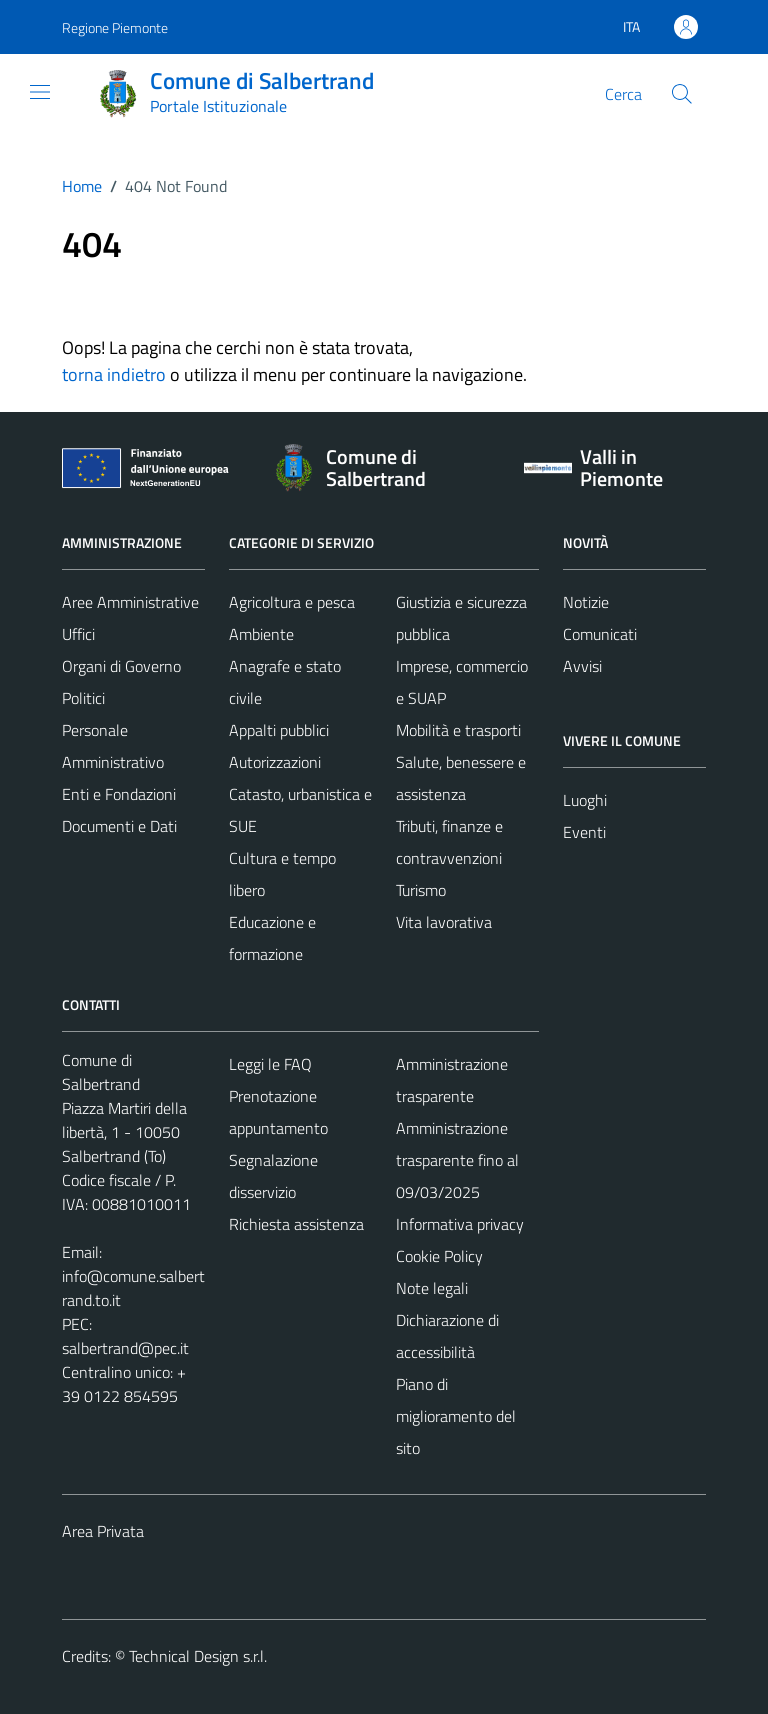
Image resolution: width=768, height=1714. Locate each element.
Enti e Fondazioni (119, 794)
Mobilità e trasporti (458, 730)
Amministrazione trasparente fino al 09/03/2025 (457, 1160)
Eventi (584, 832)
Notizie (586, 602)
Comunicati (600, 634)
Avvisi (582, 666)
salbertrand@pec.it (125, 1348)
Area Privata (103, 1531)
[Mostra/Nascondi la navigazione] (40, 92)
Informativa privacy (460, 1224)
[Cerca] (682, 94)
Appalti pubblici (279, 730)
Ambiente (261, 634)
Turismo (421, 890)
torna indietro (114, 374)
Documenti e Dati (119, 826)
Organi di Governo (121, 666)
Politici (83, 698)
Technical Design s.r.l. (198, 1656)
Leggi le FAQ (270, 1064)
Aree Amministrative (130, 602)
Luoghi (585, 800)
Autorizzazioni (275, 762)
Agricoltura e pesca (292, 602)
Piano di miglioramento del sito (456, 1416)
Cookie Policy (439, 1256)
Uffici (78, 634)
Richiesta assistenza (296, 1224)
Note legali (432, 1288)
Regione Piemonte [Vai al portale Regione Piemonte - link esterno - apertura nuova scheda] (115, 27)
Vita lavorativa (444, 922)
